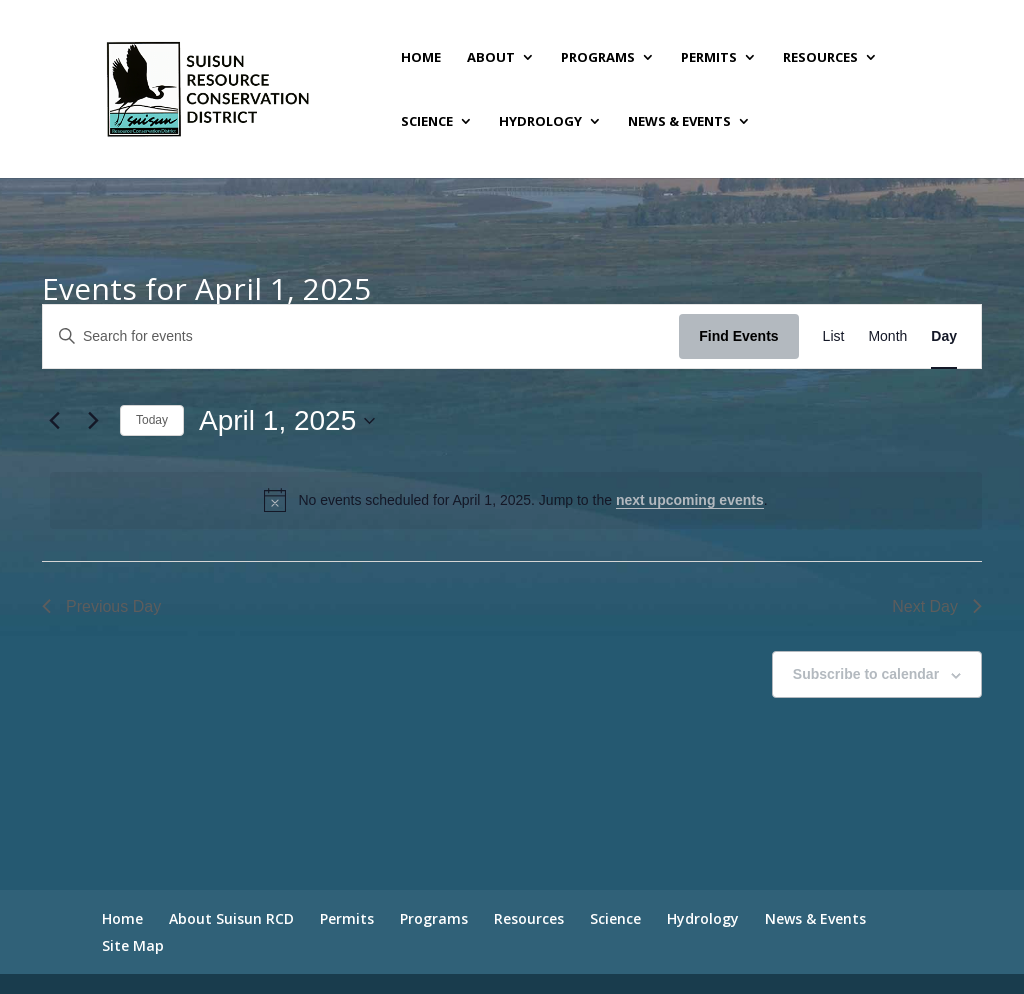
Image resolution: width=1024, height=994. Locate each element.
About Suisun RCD (231, 918)
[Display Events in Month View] (887, 336)
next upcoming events (690, 500)
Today (152, 420)
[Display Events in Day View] (944, 336)
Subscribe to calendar (866, 674)
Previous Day (101, 606)
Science (427, 122)
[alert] (516, 500)
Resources (820, 58)
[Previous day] (54, 421)
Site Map (133, 945)
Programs (598, 58)
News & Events (679, 122)
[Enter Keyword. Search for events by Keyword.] (361, 336)
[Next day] (93, 421)
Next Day (937, 606)
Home (421, 58)
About (491, 58)
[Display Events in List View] (834, 336)
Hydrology (540, 122)
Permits (709, 58)
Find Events (738, 336)
